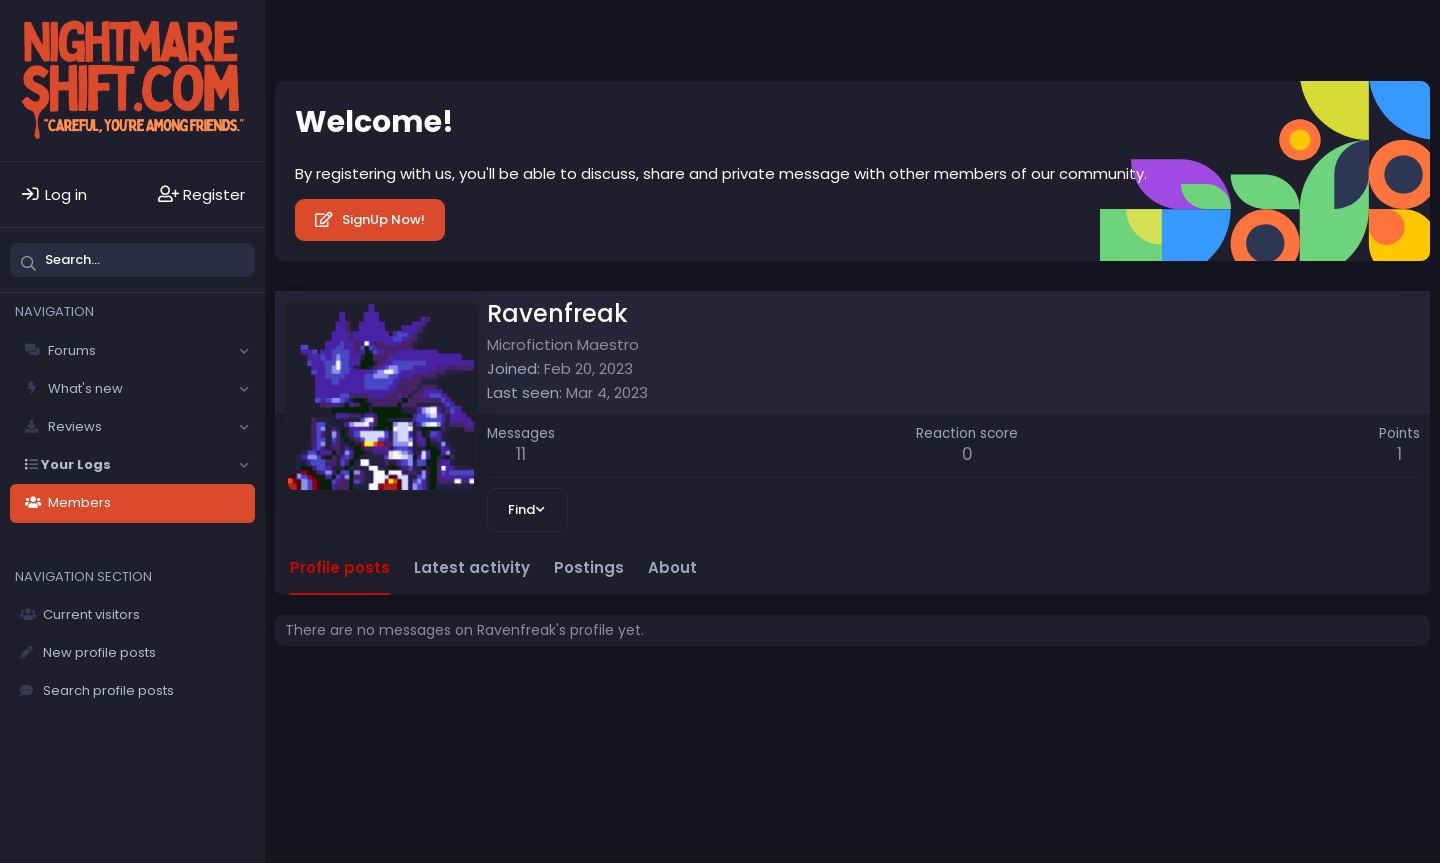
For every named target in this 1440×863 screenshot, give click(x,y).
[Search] (132, 260)
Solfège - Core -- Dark (361, 715)
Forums (72, 350)
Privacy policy (713, 715)
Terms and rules (599, 715)
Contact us (495, 715)
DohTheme (1399, 730)
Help (788, 715)
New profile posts (99, 652)
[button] (244, 351)
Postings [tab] (589, 567)
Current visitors (91, 614)
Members (79, 502)
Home (837, 715)
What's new (85, 388)
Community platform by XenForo (1258, 714)
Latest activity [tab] (472, 567)
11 (521, 454)
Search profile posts (108, 690)
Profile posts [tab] (340, 567)
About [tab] (672, 567)
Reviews (75, 426)
